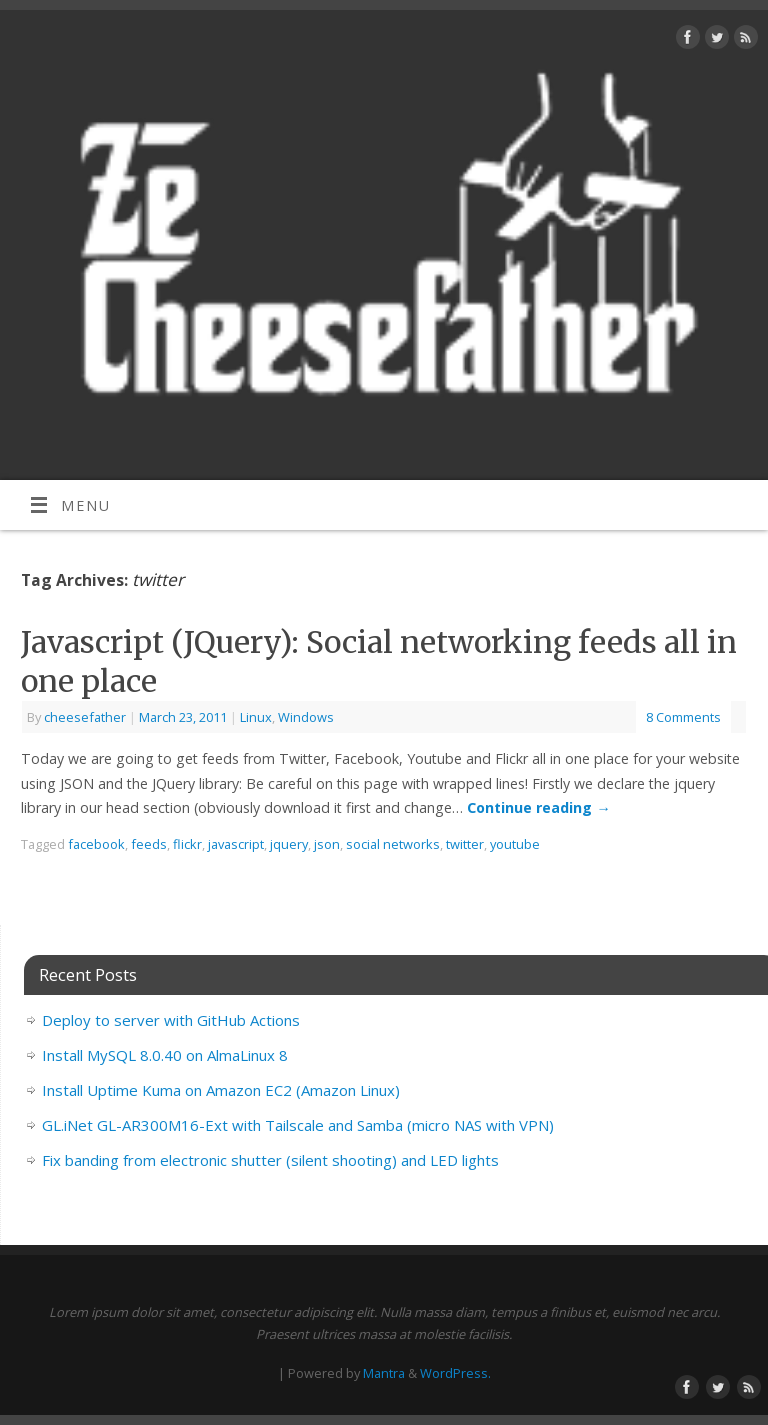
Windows (306, 717)
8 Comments (683, 717)
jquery (289, 844)
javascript (236, 844)
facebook (96, 844)
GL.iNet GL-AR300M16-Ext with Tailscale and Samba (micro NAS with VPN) (298, 1125)
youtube (515, 844)
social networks (393, 844)
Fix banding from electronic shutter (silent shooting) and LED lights (270, 1160)
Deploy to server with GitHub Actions (171, 1020)
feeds (149, 844)
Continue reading (538, 807)
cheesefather (85, 717)
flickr (187, 844)
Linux (256, 717)
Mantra (384, 1373)
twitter (465, 844)
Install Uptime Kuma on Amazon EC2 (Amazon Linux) (221, 1090)
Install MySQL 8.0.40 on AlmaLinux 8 (165, 1055)
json (327, 844)
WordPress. (455, 1373)
